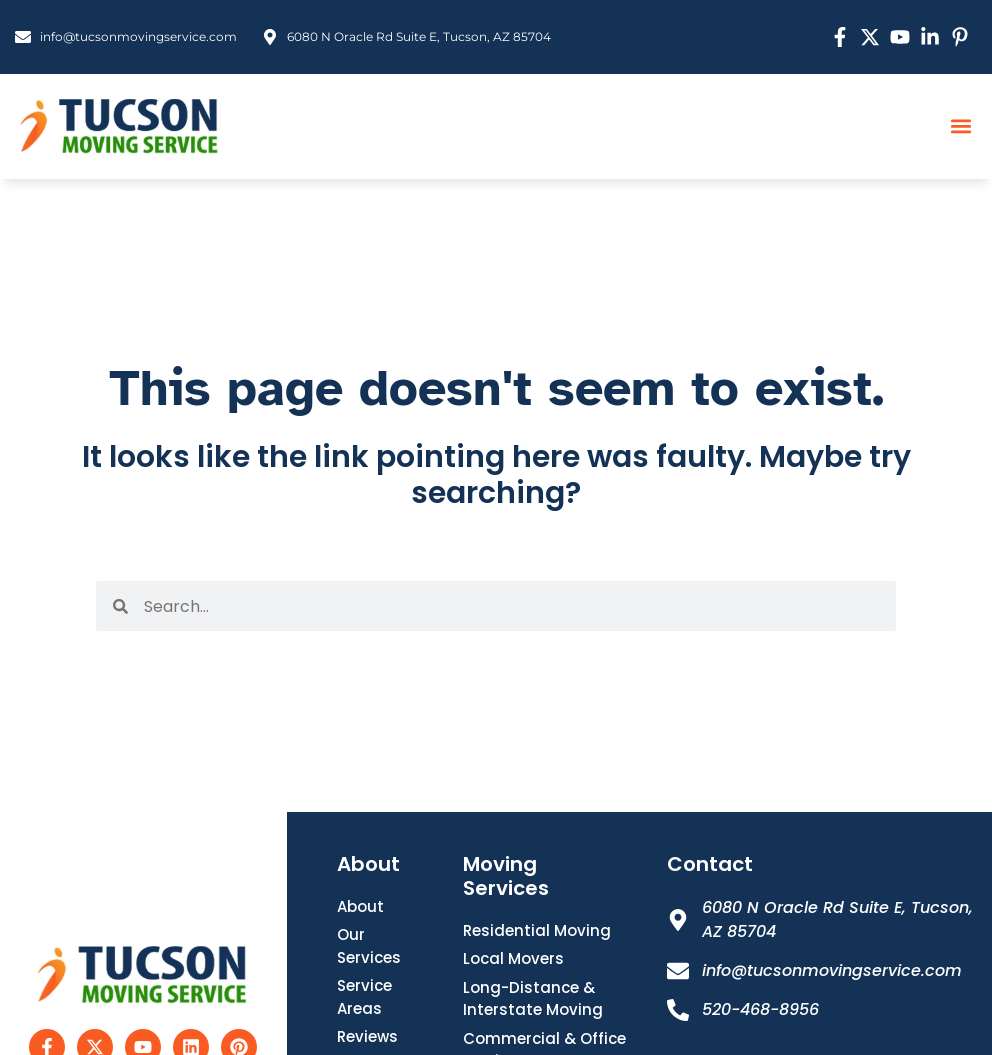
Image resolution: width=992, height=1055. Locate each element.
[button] (960, 126)
